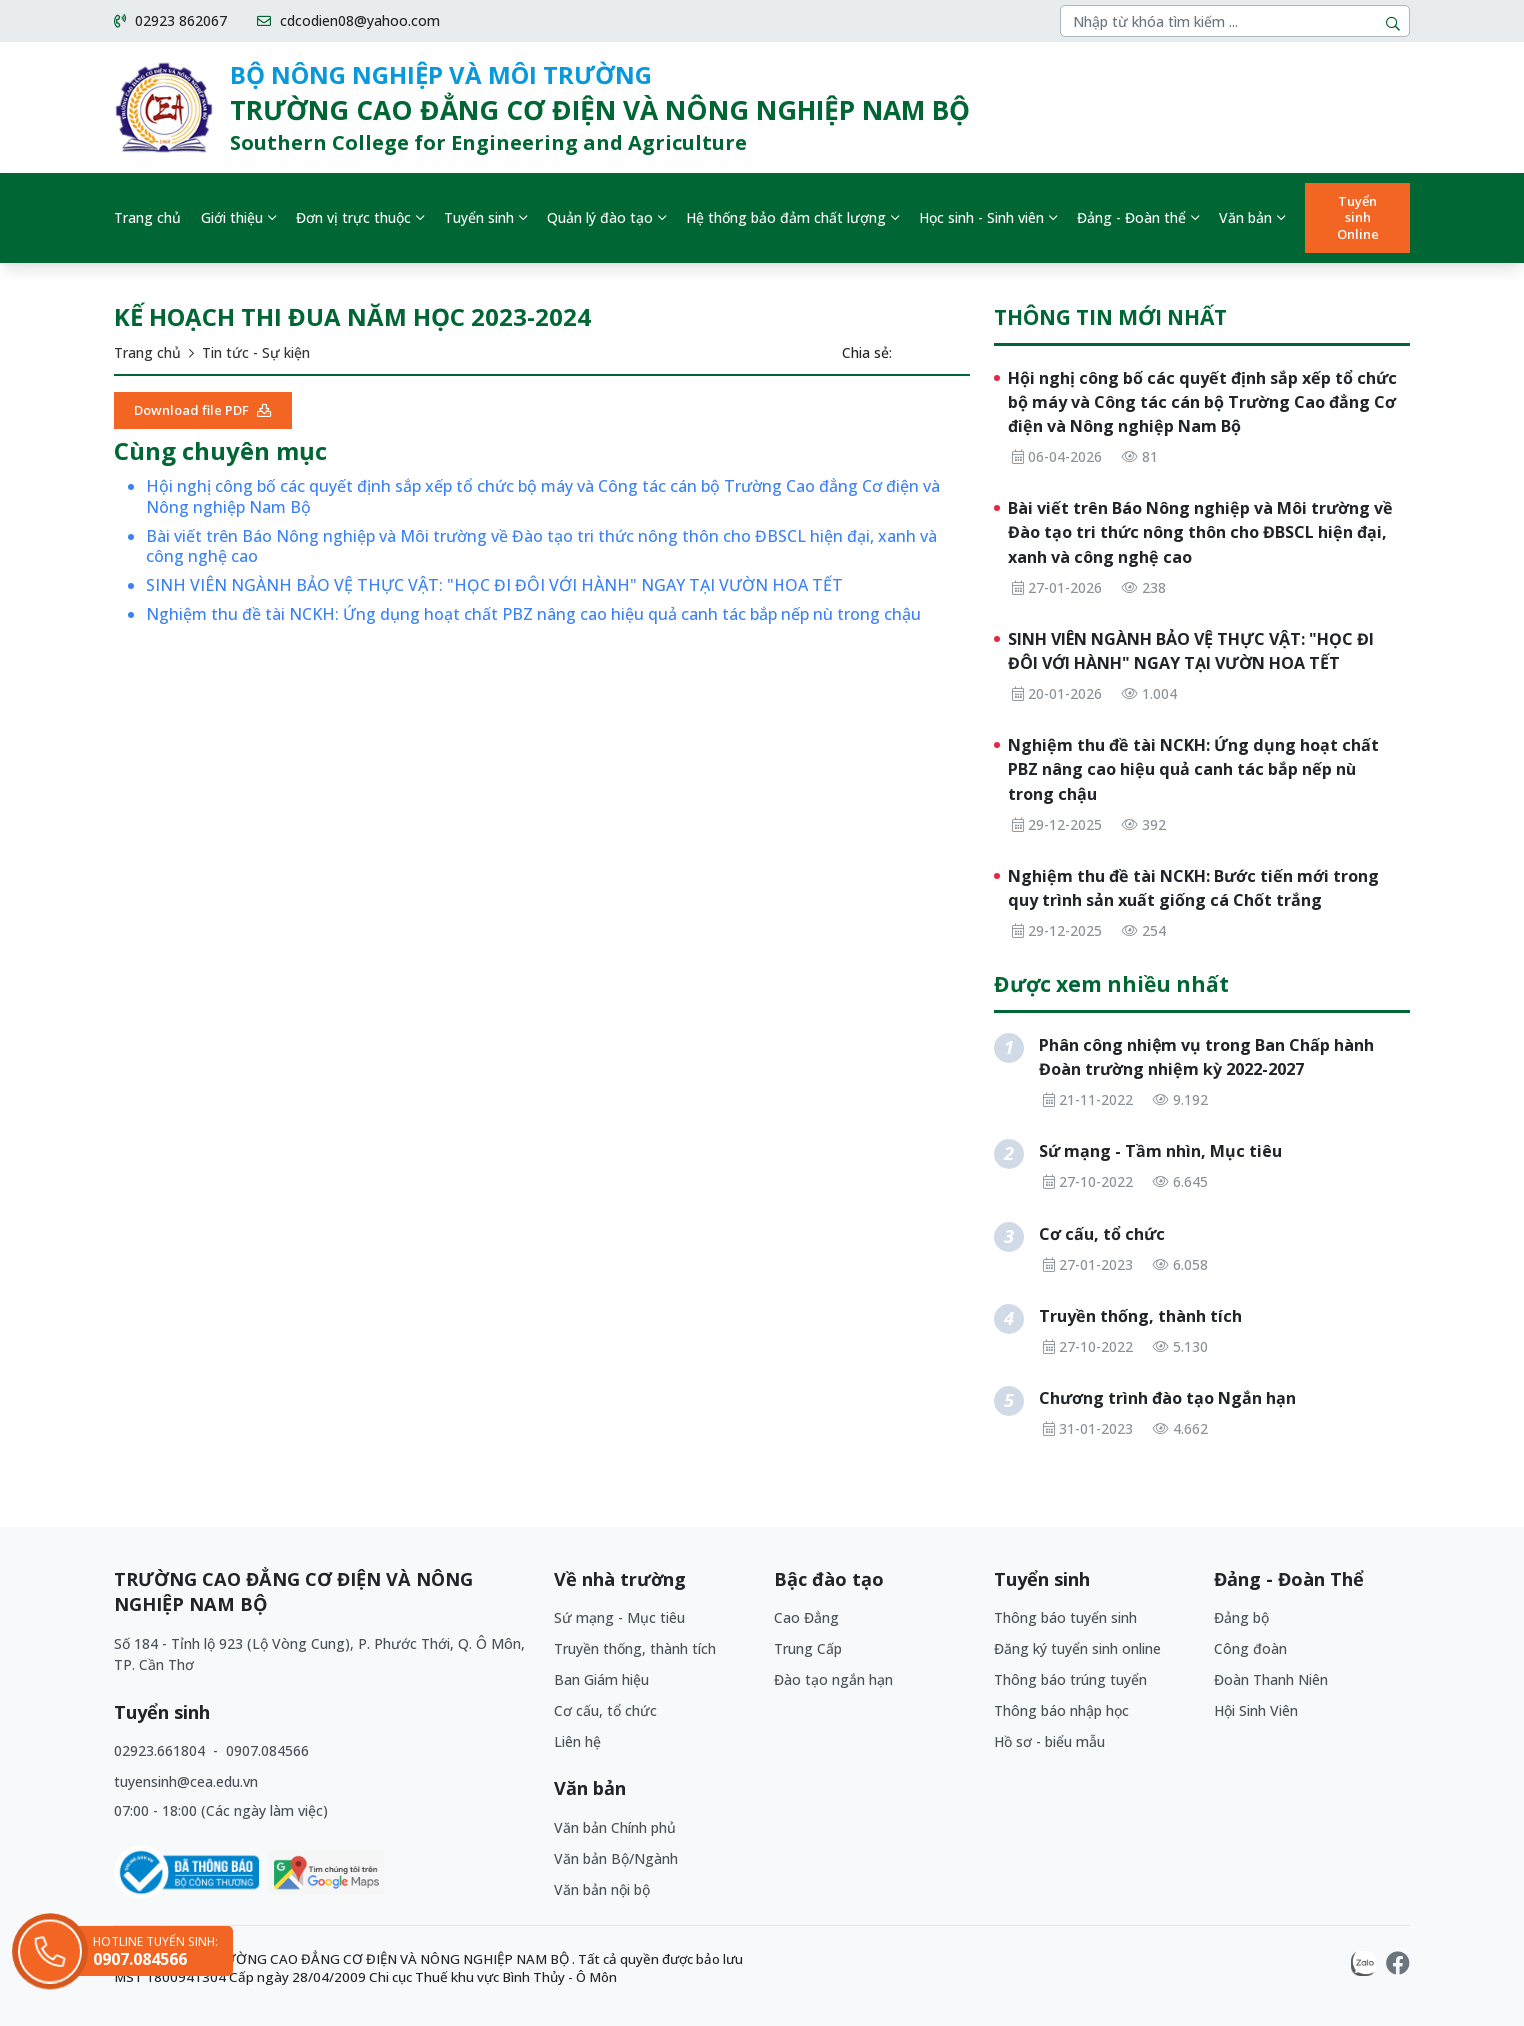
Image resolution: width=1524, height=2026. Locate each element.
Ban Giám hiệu (601, 1679)
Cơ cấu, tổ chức (605, 1710)
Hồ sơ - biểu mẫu (1049, 1741)
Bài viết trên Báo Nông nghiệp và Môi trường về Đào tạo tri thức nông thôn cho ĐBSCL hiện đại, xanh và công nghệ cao (541, 547)
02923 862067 (170, 21)
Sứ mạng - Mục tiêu (619, 1617)
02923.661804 (161, 1750)
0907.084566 (267, 1750)
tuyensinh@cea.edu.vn (186, 1781)
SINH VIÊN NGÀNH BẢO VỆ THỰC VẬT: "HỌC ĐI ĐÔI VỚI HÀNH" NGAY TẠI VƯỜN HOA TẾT (494, 585)
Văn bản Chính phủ (615, 1827)
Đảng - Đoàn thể (1131, 217)
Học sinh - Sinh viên (981, 217)
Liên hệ (577, 1741)
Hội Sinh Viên (1256, 1710)
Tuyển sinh (479, 217)
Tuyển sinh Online (1358, 218)
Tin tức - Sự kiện (256, 352)
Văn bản (1245, 217)
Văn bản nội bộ (602, 1889)
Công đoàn (1250, 1648)
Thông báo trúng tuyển (1070, 1679)
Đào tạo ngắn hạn (833, 1679)
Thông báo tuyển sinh (1065, 1617)
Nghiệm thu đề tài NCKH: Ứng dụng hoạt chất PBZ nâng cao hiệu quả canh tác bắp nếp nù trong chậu (533, 614)
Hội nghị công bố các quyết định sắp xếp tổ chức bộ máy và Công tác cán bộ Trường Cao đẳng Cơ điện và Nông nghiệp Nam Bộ (543, 497)
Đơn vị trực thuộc (353, 217)
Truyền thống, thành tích (635, 1648)
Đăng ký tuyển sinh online (1077, 1648)
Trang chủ (147, 217)
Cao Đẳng (806, 1617)
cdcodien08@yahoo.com (348, 21)
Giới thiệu (232, 217)
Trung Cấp (808, 1648)
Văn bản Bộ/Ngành (616, 1858)
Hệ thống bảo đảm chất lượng (786, 217)
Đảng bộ (1241, 1617)
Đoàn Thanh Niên (1271, 1679)
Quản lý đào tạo (600, 217)
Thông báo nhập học (1061, 1710)
